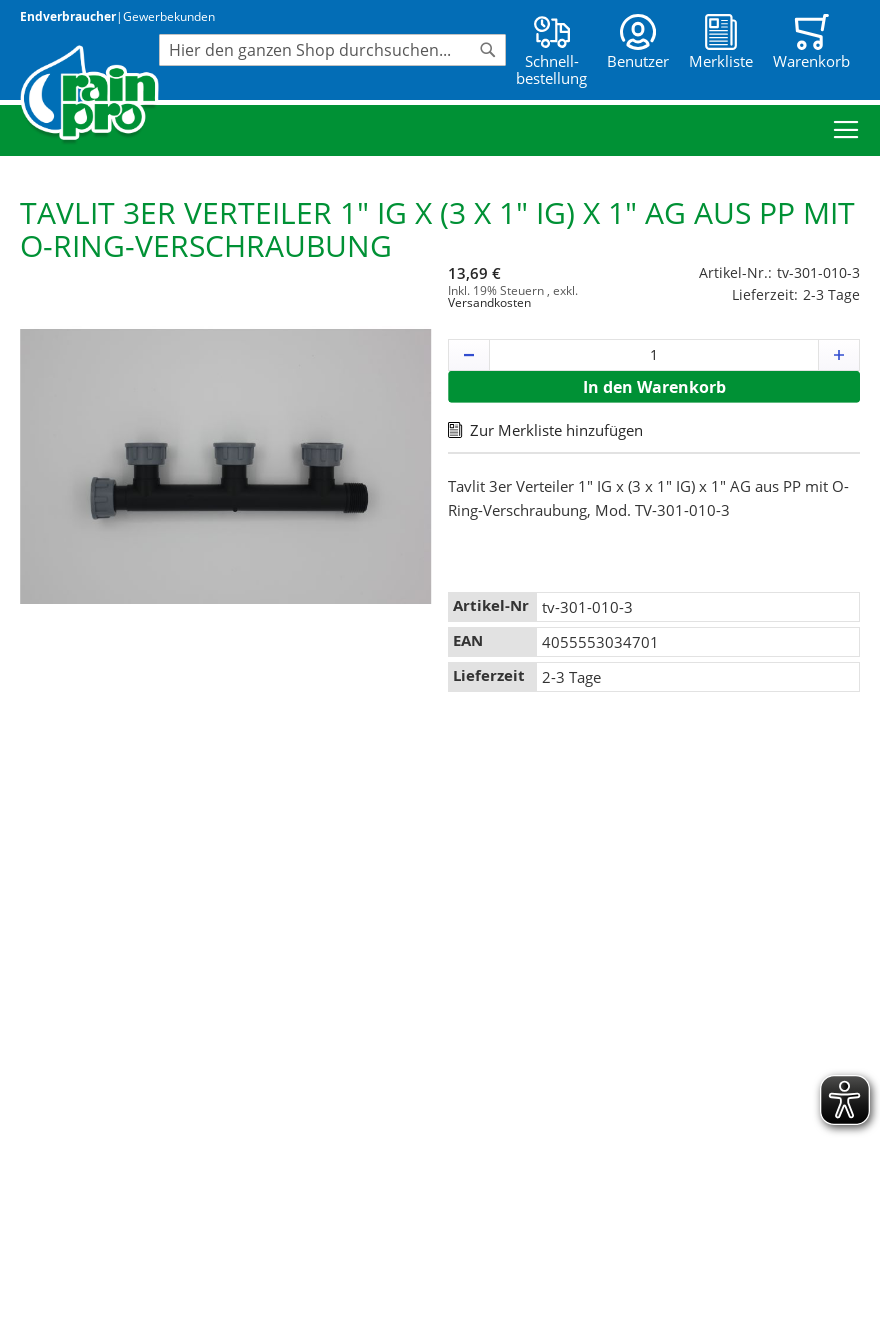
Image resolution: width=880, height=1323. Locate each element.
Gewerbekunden (169, 16)
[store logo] (89, 95)
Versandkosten (489, 302)
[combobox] (332, 50)
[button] (469, 355)
